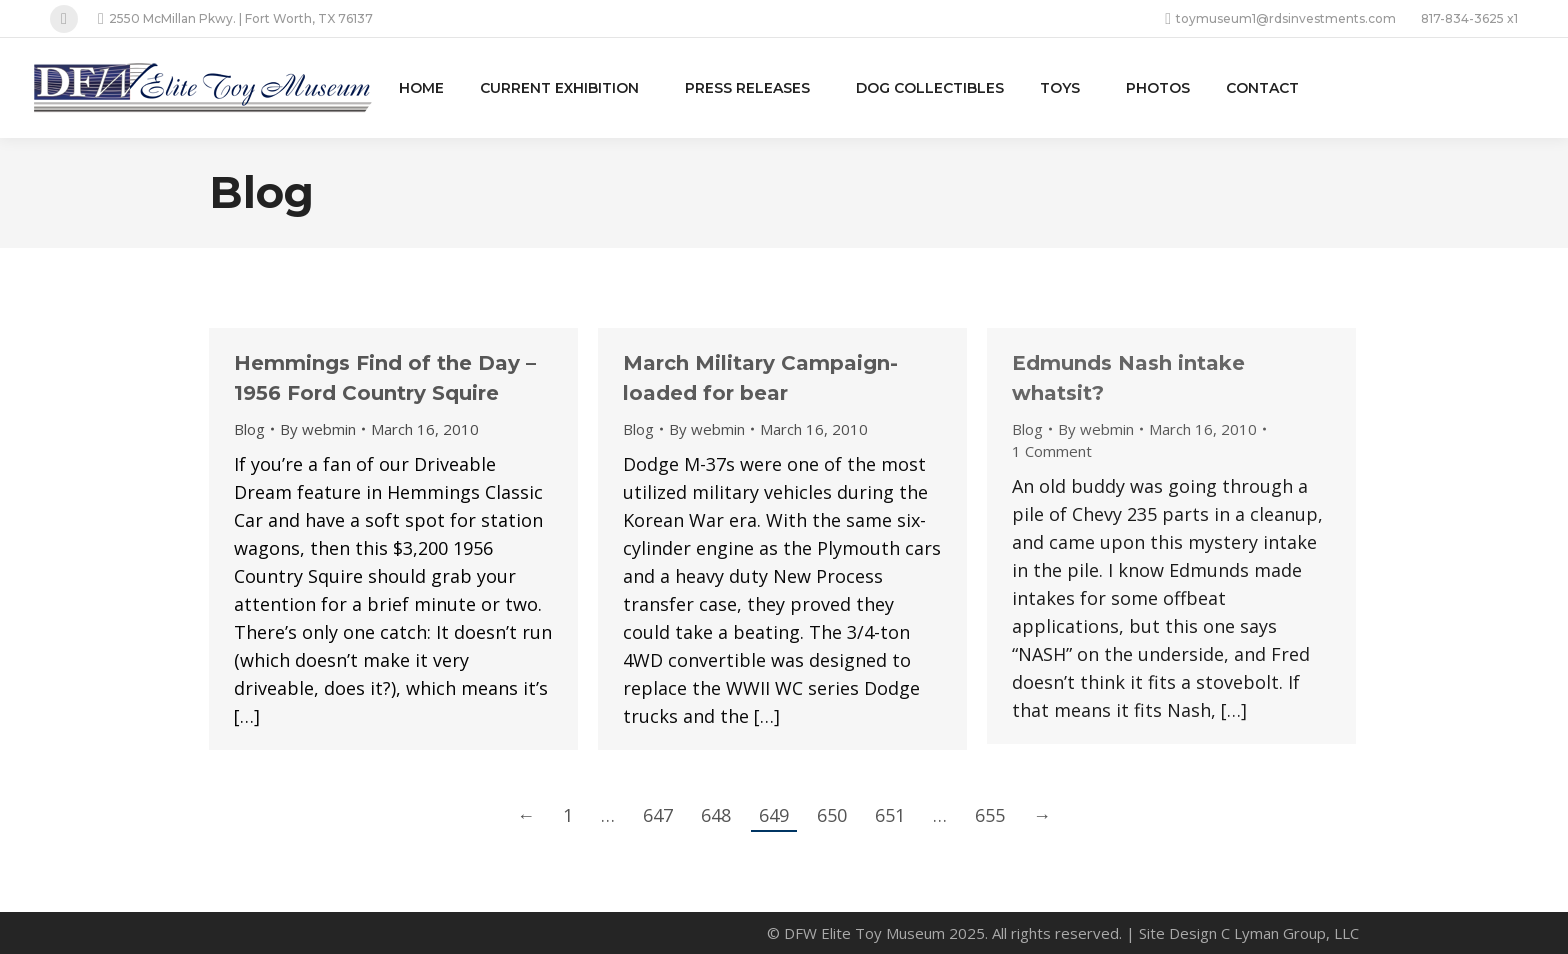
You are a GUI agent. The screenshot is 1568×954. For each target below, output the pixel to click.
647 (658, 815)
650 (832, 815)
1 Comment (1052, 451)
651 (890, 815)
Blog (249, 429)
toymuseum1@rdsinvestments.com (1280, 19)
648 (716, 815)
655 (990, 815)
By (318, 429)
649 (774, 815)
